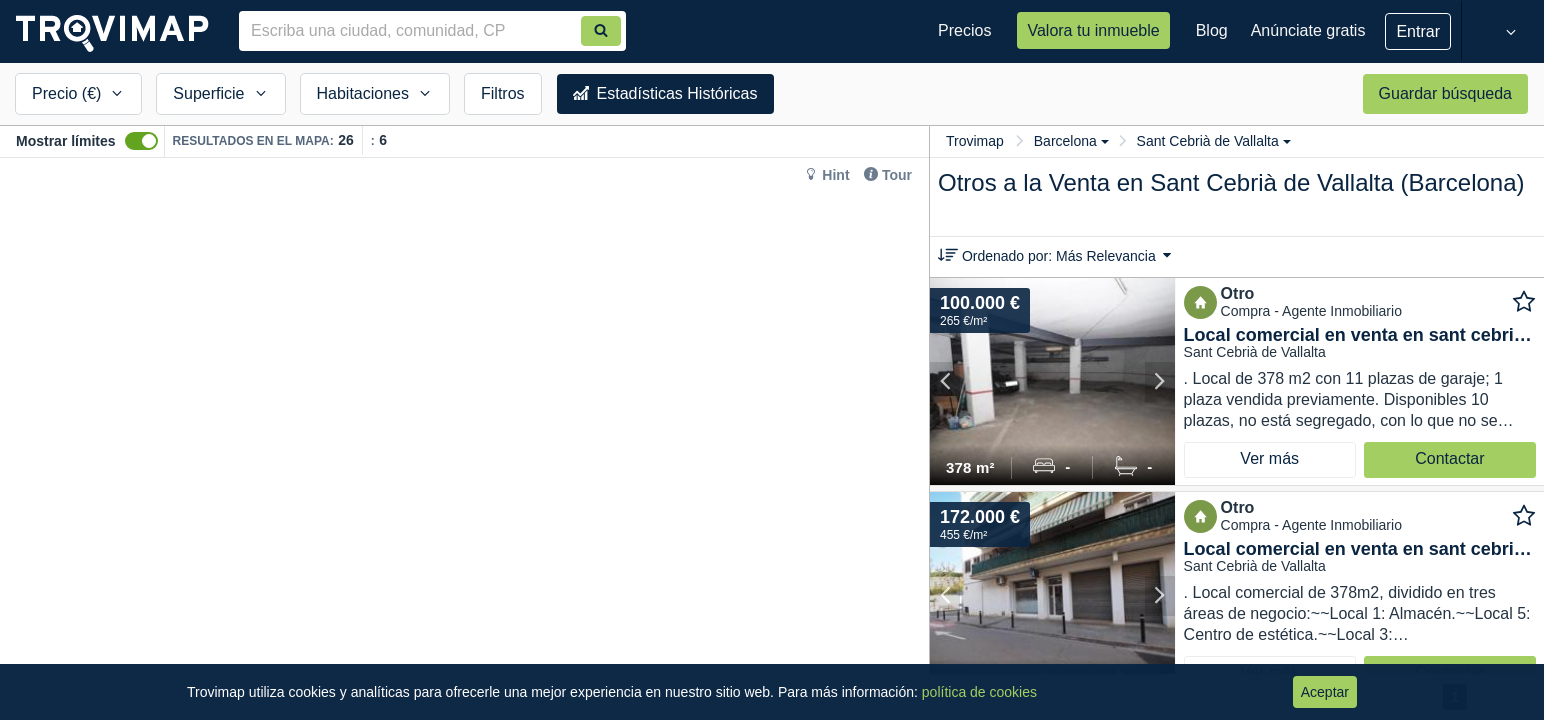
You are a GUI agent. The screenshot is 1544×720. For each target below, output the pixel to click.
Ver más (1269, 458)
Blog (1212, 30)
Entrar (1418, 31)
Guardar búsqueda (1445, 93)
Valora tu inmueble (1093, 30)
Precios (964, 30)
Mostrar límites (66, 141)
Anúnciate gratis (1308, 30)
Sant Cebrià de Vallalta (1214, 141)
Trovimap (975, 141)
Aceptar (1325, 692)
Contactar (1449, 458)
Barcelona (1071, 141)
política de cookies (979, 692)
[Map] (464, 439)
